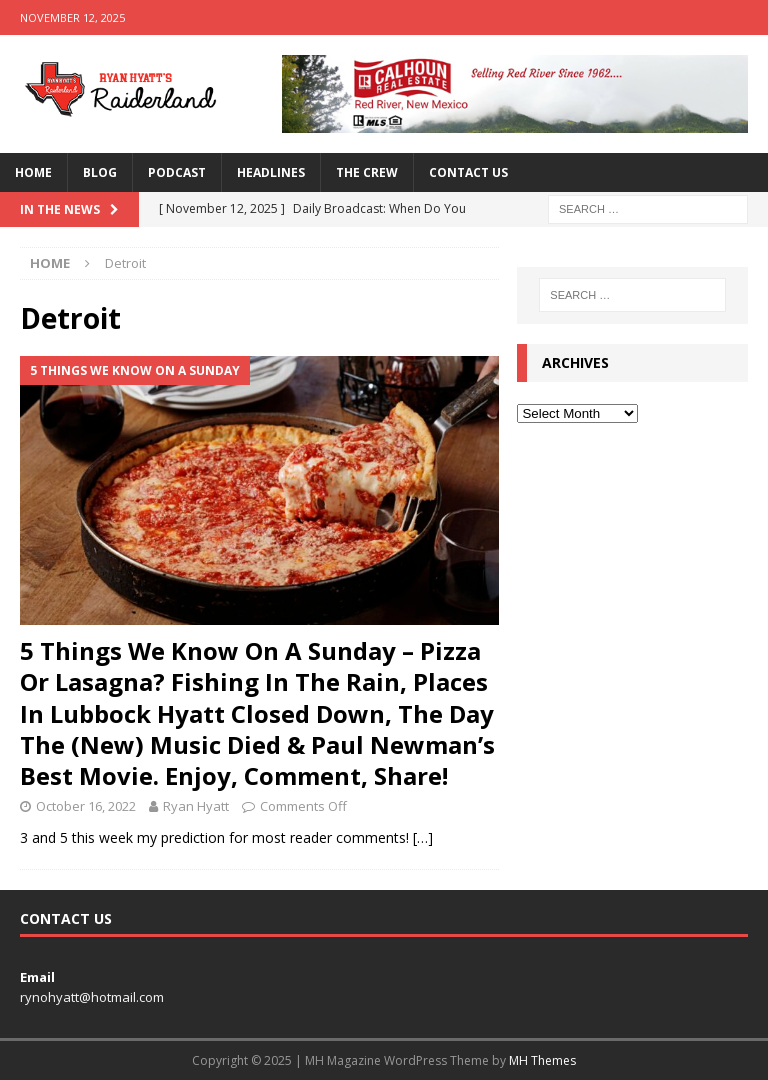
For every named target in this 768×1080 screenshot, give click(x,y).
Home (33, 172)
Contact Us (468, 172)
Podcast (177, 172)
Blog (100, 172)
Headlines (271, 172)
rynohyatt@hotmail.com (92, 997)
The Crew (367, 172)
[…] (423, 837)
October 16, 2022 (86, 806)
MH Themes (542, 1060)
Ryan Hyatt (196, 806)
